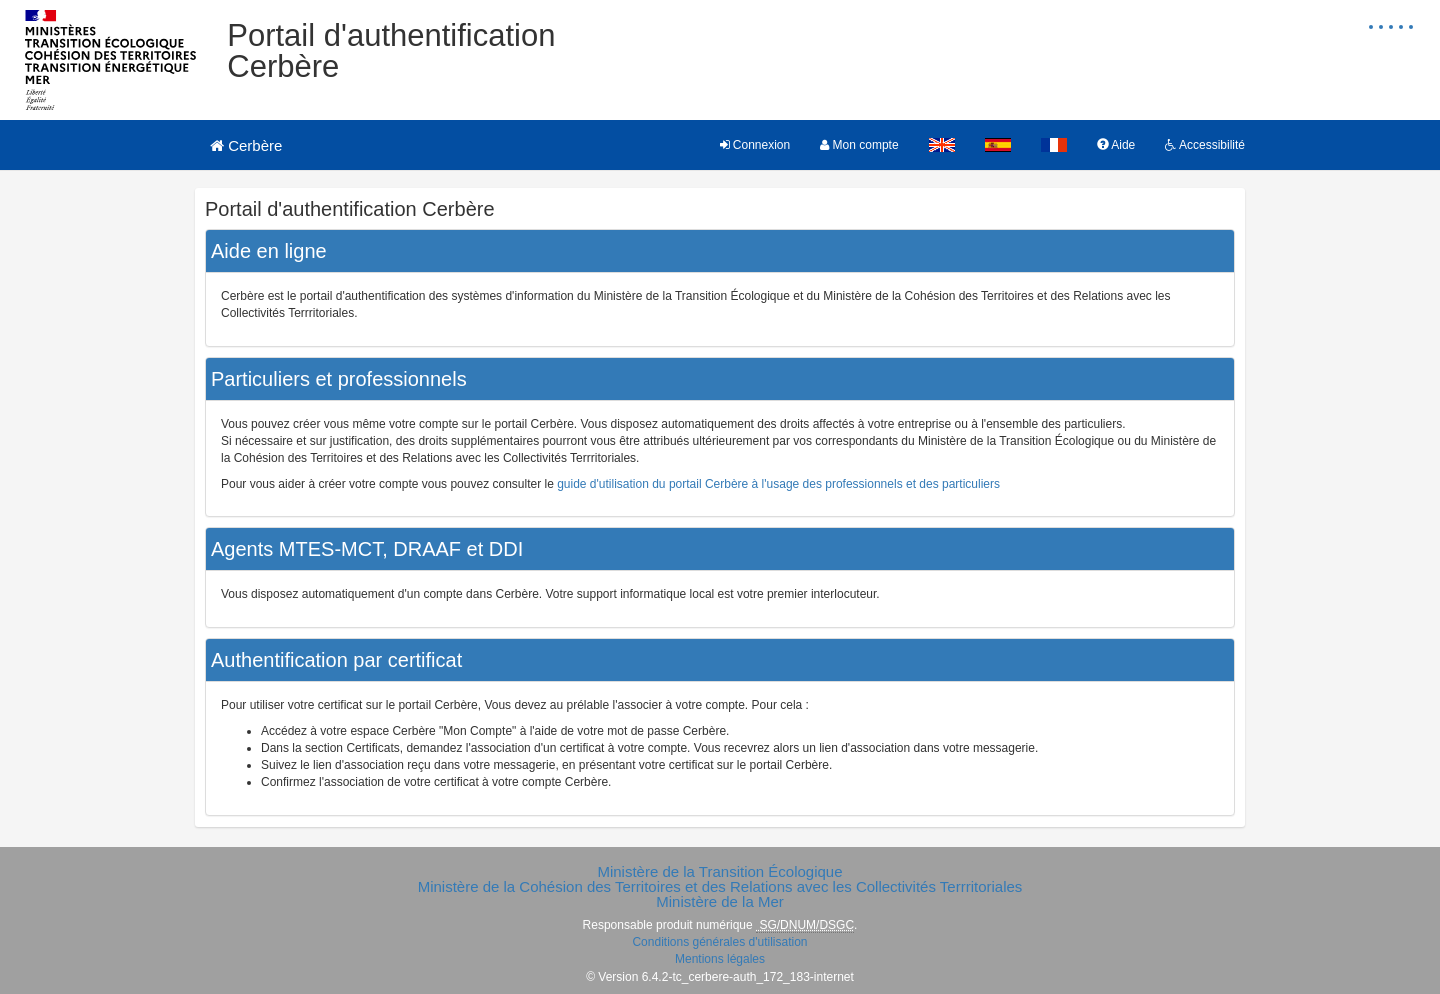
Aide (1116, 145)
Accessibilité (1205, 145)
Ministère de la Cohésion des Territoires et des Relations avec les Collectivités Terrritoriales (720, 886)
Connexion (755, 145)
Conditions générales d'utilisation (719, 942)
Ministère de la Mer (720, 901)
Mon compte (859, 145)
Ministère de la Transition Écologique (719, 871)
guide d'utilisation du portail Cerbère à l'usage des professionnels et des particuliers (778, 484)
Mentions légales (720, 959)
